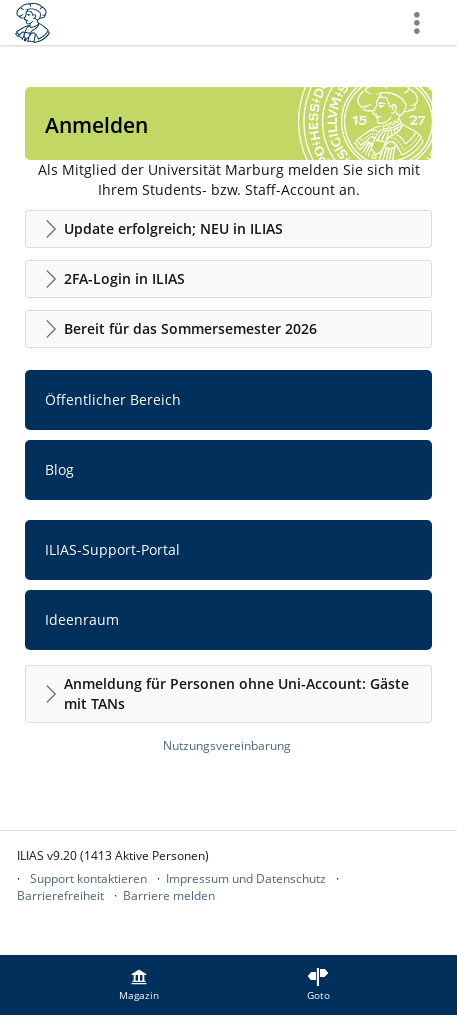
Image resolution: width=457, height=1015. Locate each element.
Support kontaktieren (88, 878)
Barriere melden (169, 895)
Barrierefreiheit (60, 895)
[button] (228, 229)
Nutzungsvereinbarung (227, 745)
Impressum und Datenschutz (246, 878)
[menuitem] (139, 985)
